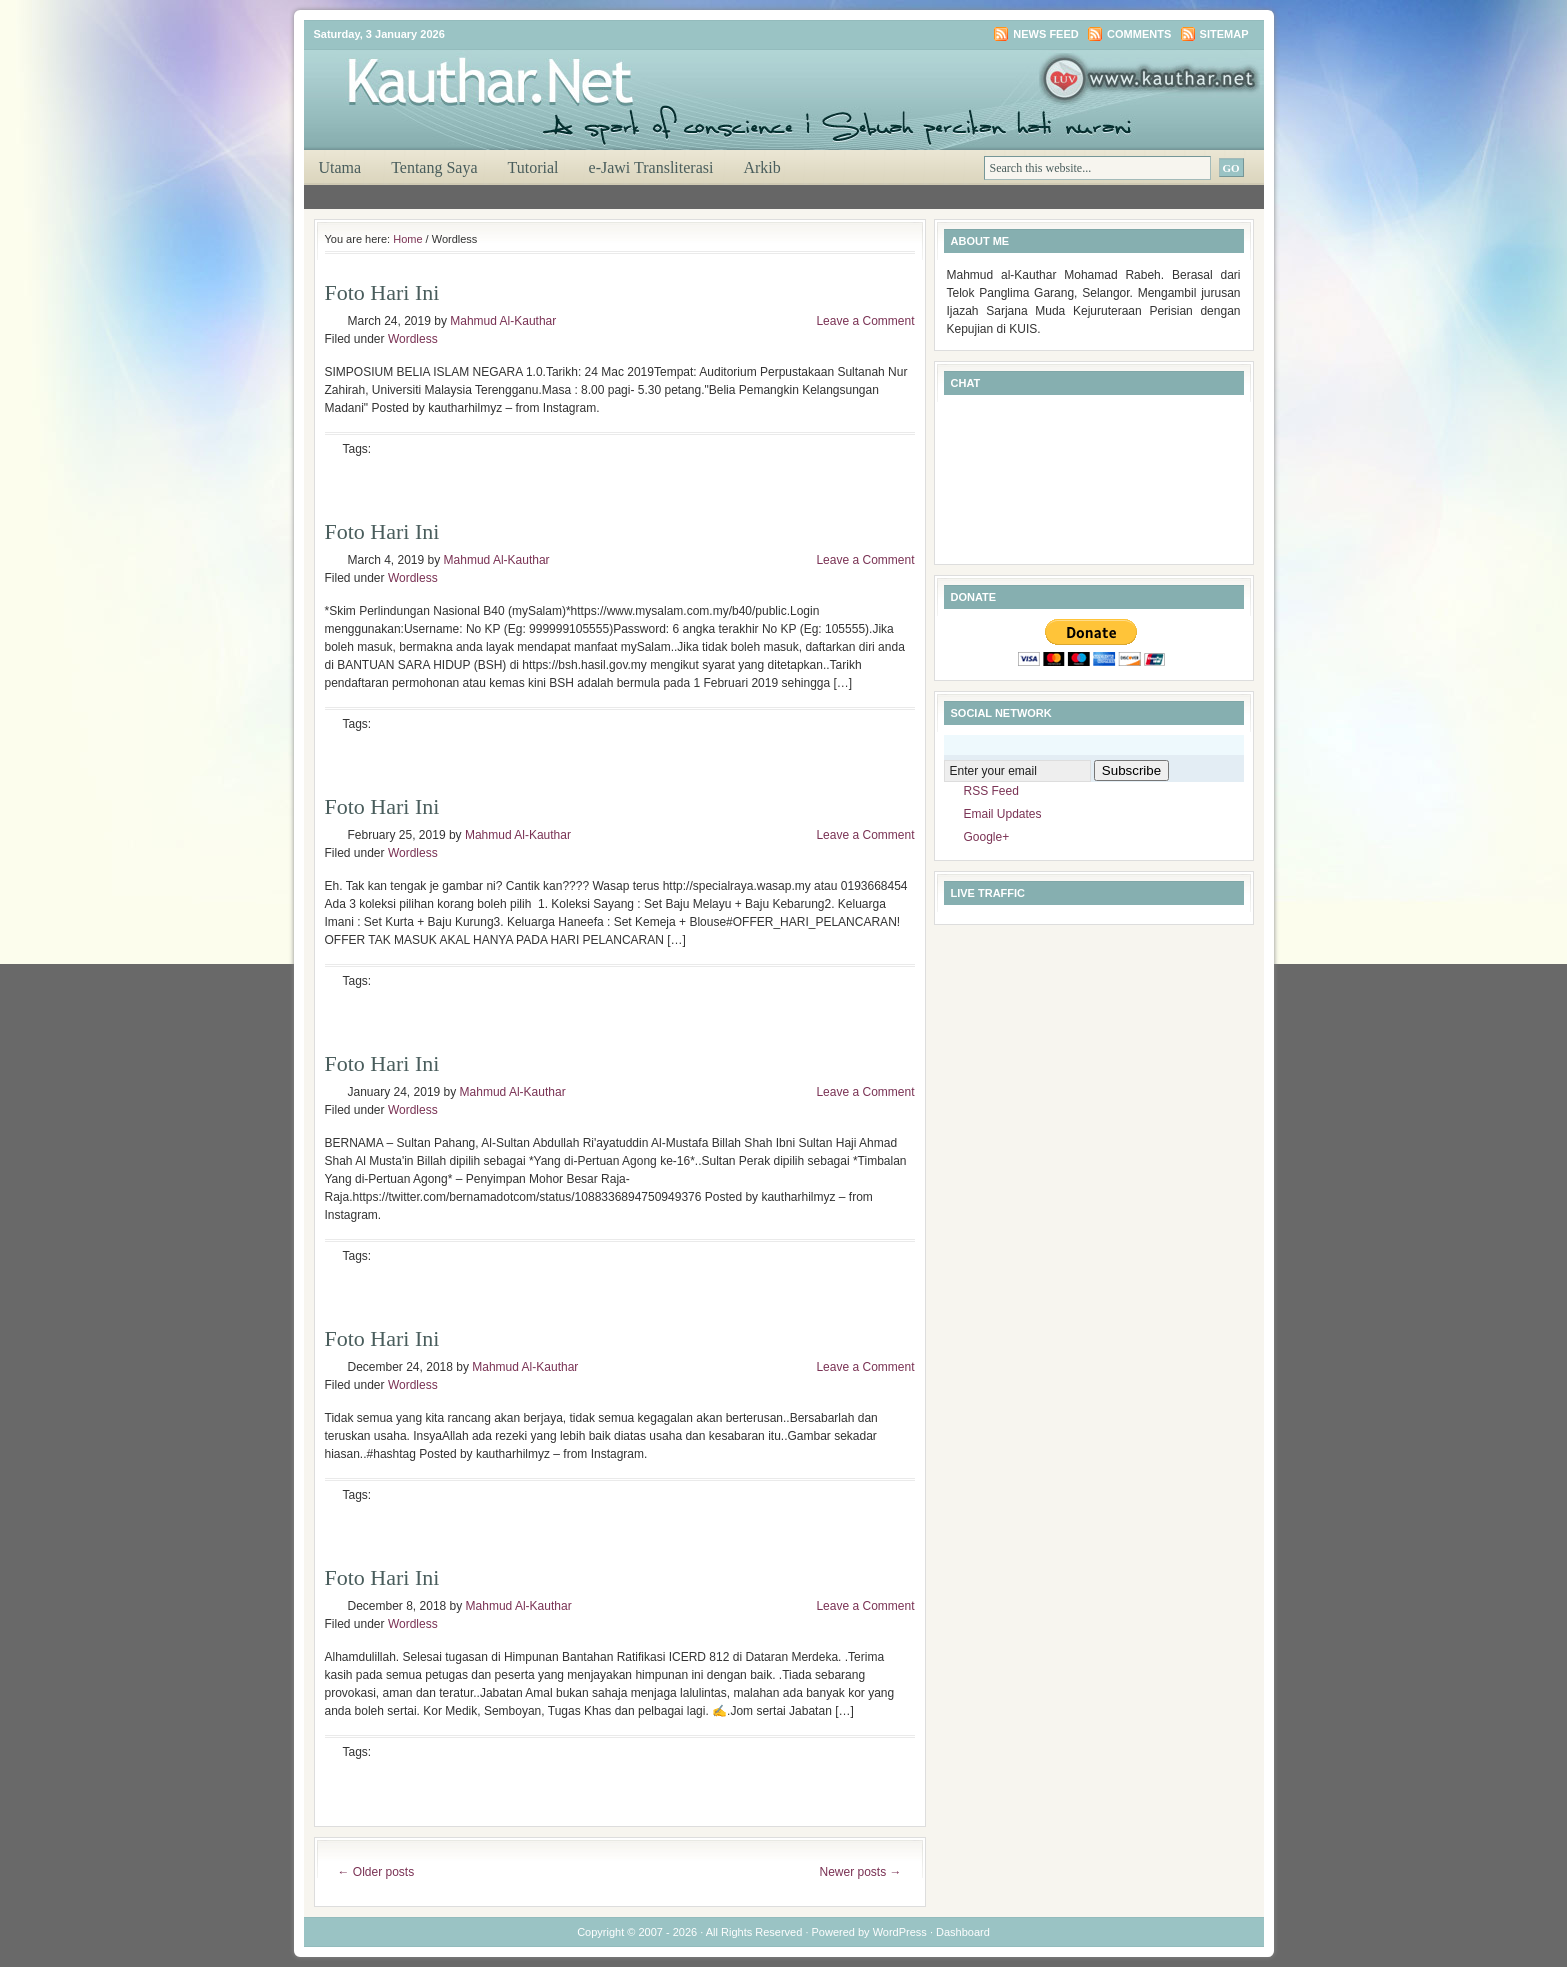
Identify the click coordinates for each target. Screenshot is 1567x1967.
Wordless (413, 339)
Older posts (376, 1872)
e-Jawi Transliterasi (651, 167)
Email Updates (1003, 814)
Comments (1139, 34)
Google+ (987, 837)
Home (407, 239)
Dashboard (963, 1932)
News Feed (1045, 34)
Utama (340, 167)
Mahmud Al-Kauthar (503, 321)
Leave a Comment (865, 321)
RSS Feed (991, 791)
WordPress (900, 1932)
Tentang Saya (434, 167)
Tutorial (533, 167)
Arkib (761, 167)
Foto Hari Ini (382, 292)
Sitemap (1224, 34)
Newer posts (860, 1872)
